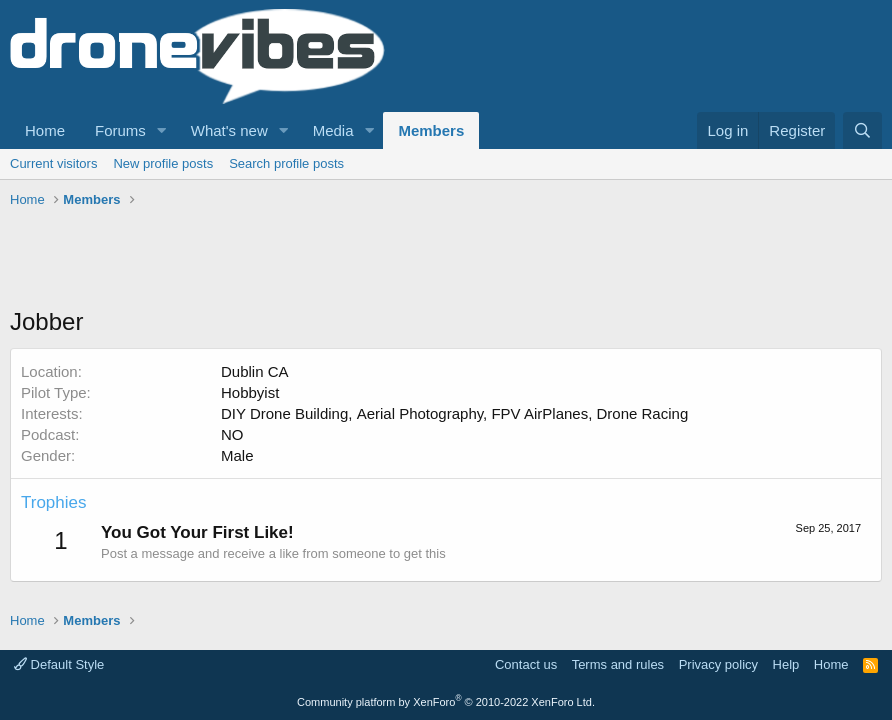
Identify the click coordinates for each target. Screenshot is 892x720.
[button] (162, 130)
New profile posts (163, 163)
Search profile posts (286, 163)
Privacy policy (718, 664)
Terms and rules (618, 664)
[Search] (862, 130)
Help (786, 664)
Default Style (59, 664)
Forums (120, 130)
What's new (229, 130)
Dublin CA (255, 371)
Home (45, 130)
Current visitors (53, 163)
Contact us (526, 664)
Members (431, 130)
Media (333, 130)
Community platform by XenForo (446, 702)
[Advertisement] (374, 260)
